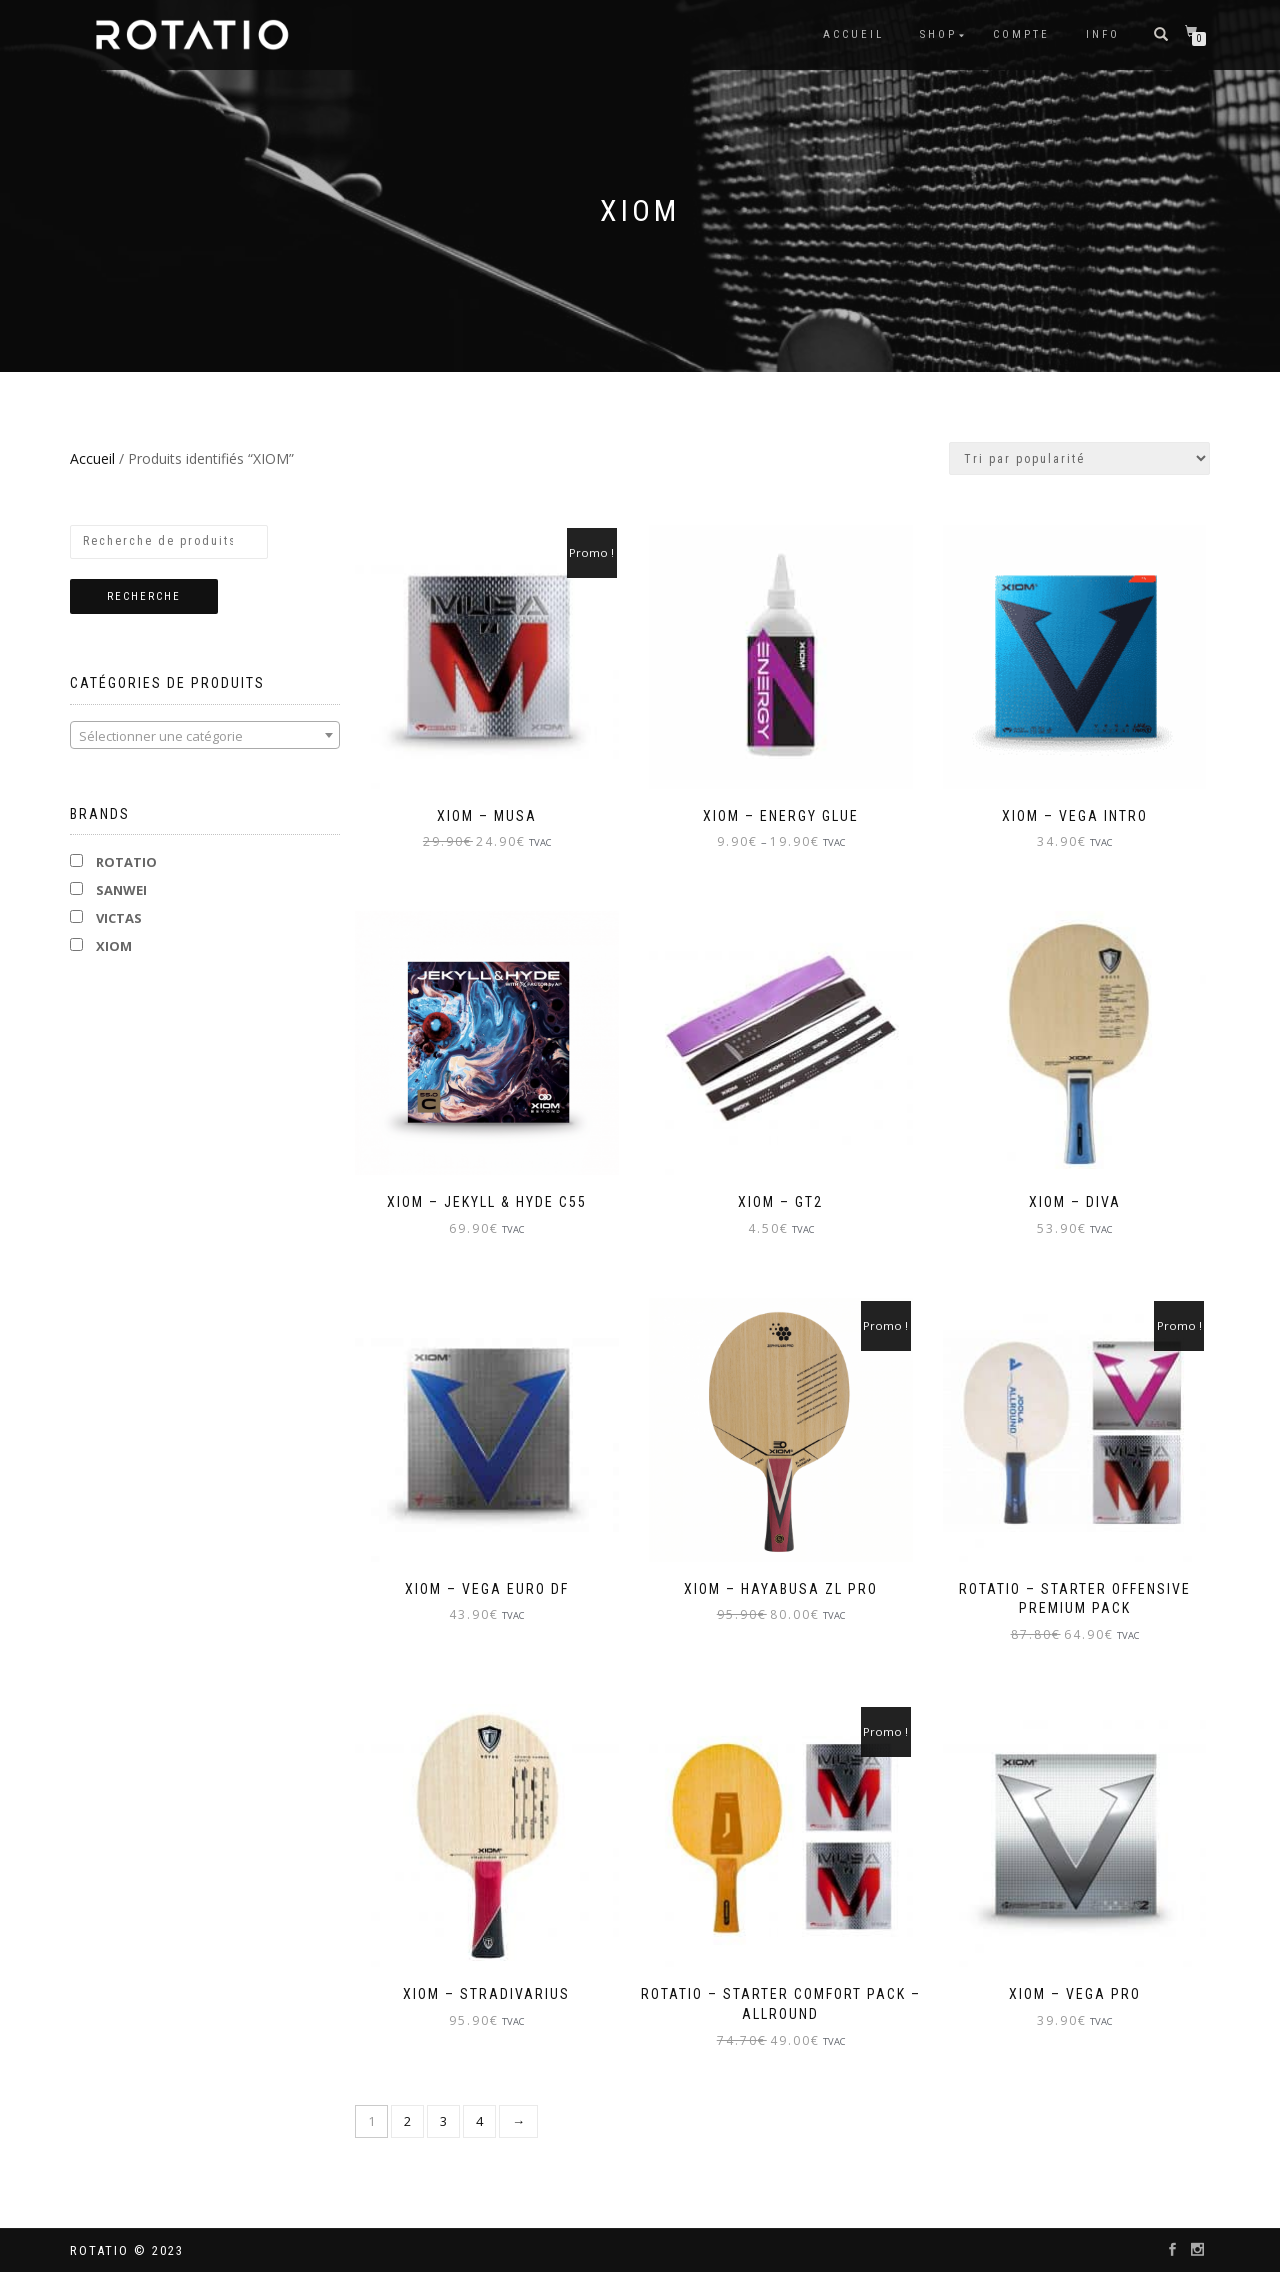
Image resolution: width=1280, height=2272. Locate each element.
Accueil (853, 34)
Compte (1021, 34)
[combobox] (205, 735)
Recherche (144, 596)
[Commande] (1079, 458)
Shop (938, 34)
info (1103, 34)
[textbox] (205, 736)
